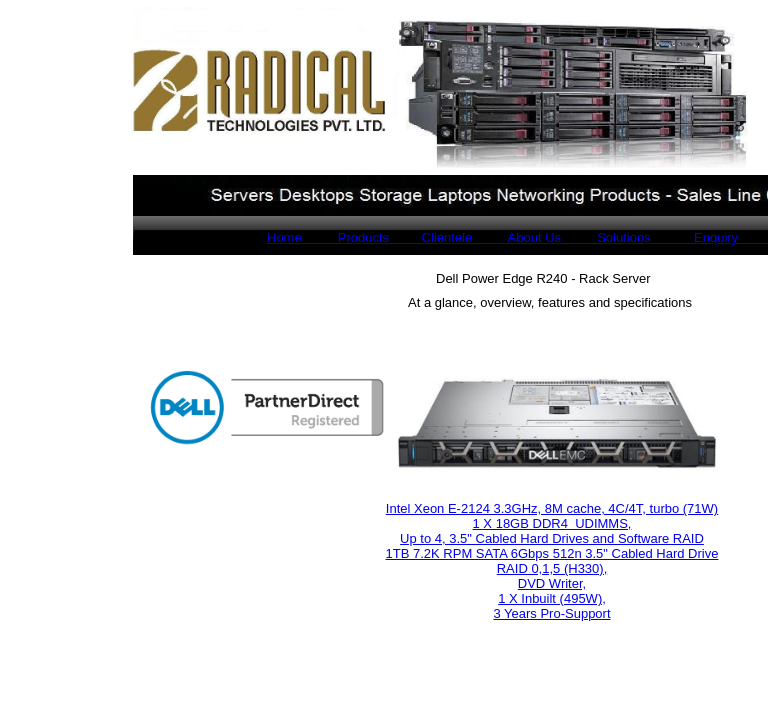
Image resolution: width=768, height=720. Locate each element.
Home (284, 237)
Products (345, 237)
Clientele (430, 237)
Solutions (606, 237)
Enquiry (696, 237)
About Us (516, 237)
